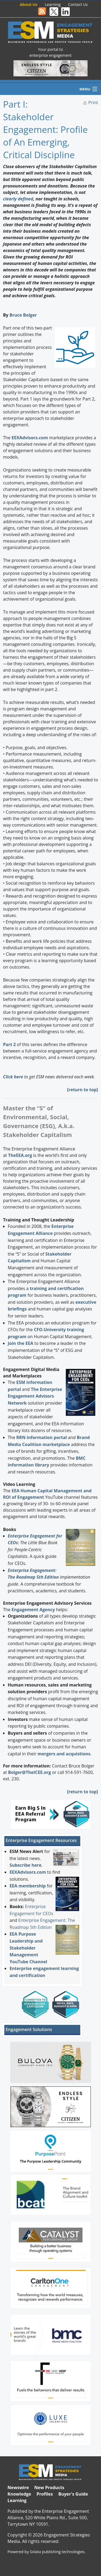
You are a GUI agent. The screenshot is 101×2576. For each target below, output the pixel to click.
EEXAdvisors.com (27, 1872)
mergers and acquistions (63, 1754)
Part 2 (10, 1044)
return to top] (83, 1090)
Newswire (18, 2487)
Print (93, 102)
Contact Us (78, 4)
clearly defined (18, 199)
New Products (49, 2487)
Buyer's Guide (73, 2494)
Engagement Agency (33, 1610)
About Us (28, 4)
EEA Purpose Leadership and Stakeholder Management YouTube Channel (28, 1947)
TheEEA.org (20, 1155)
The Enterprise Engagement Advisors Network (35, 1396)
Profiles (45, 2494)
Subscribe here (25, 1865)
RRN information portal (42, 1437)
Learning (53, 4)
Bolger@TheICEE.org (29, 1772)
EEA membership (27, 1886)
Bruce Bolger (23, 315)
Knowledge (19, 2494)
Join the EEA (20, 1343)
